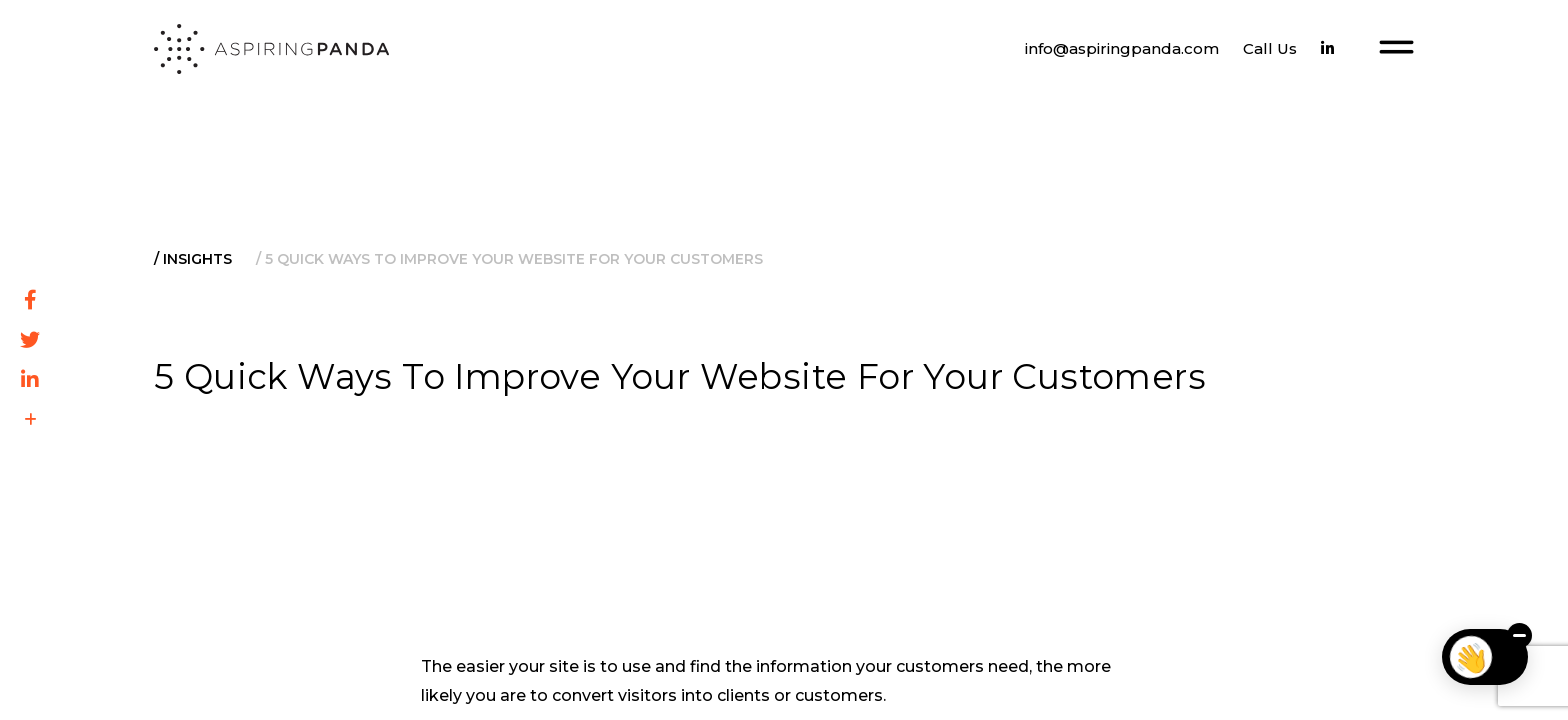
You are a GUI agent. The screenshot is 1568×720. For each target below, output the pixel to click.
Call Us (1270, 48)
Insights (197, 259)
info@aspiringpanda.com (1122, 48)
